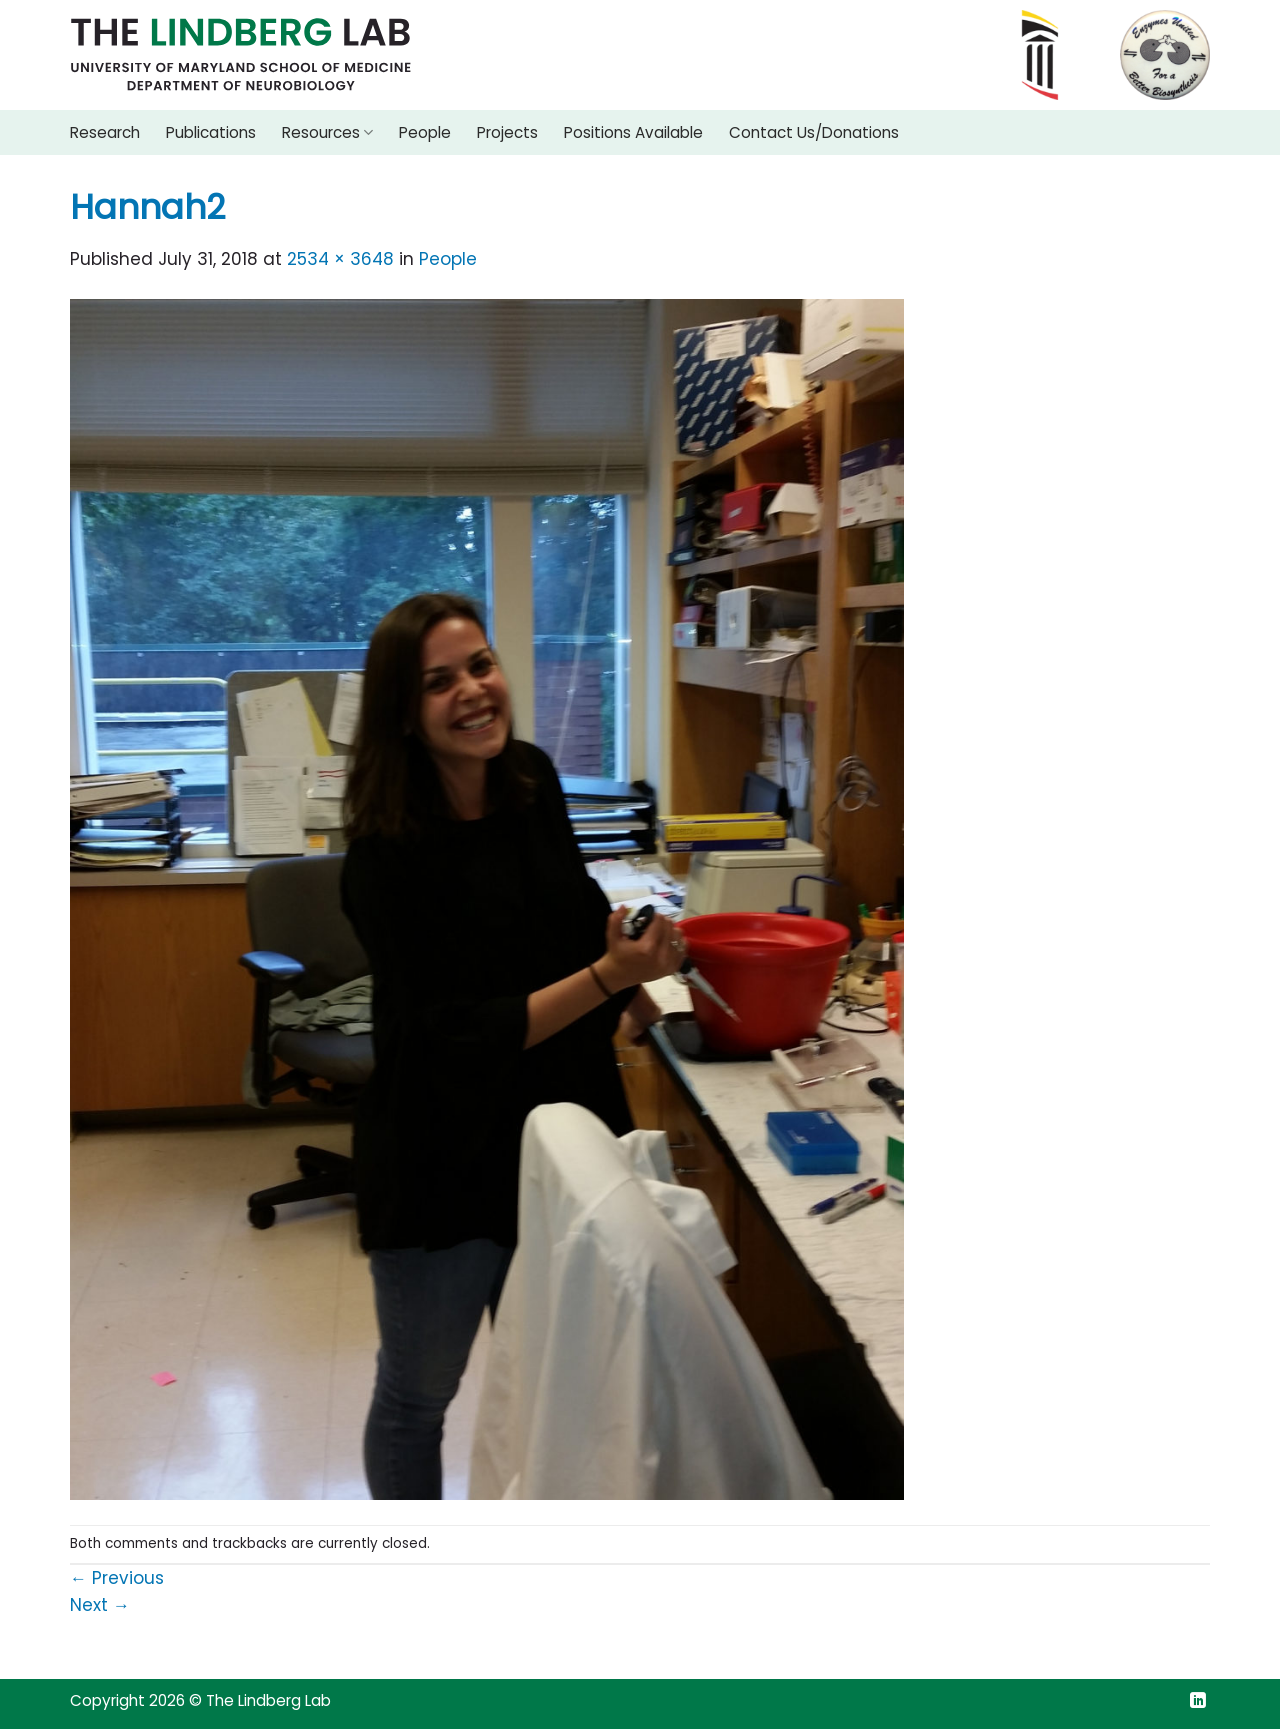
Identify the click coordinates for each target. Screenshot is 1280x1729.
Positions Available (633, 132)
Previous (117, 1578)
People (425, 132)
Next (100, 1605)
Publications (211, 132)
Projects (507, 132)
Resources (327, 132)
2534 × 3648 (340, 259)
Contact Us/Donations (814, 132)
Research (105, 132)
